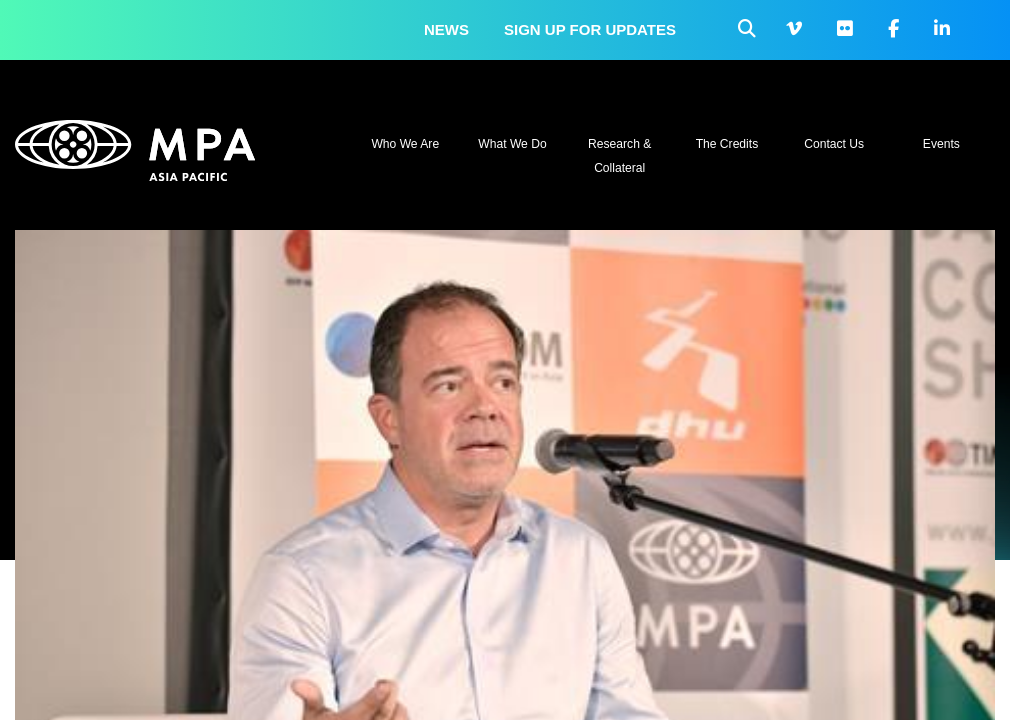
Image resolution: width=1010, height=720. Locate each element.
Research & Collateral (619, 156)
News (446, 29)
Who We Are (405, 144)
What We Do (512, 144)
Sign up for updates (590, 29)
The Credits (727, 144)
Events (941, 144)
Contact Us (834, 144)
